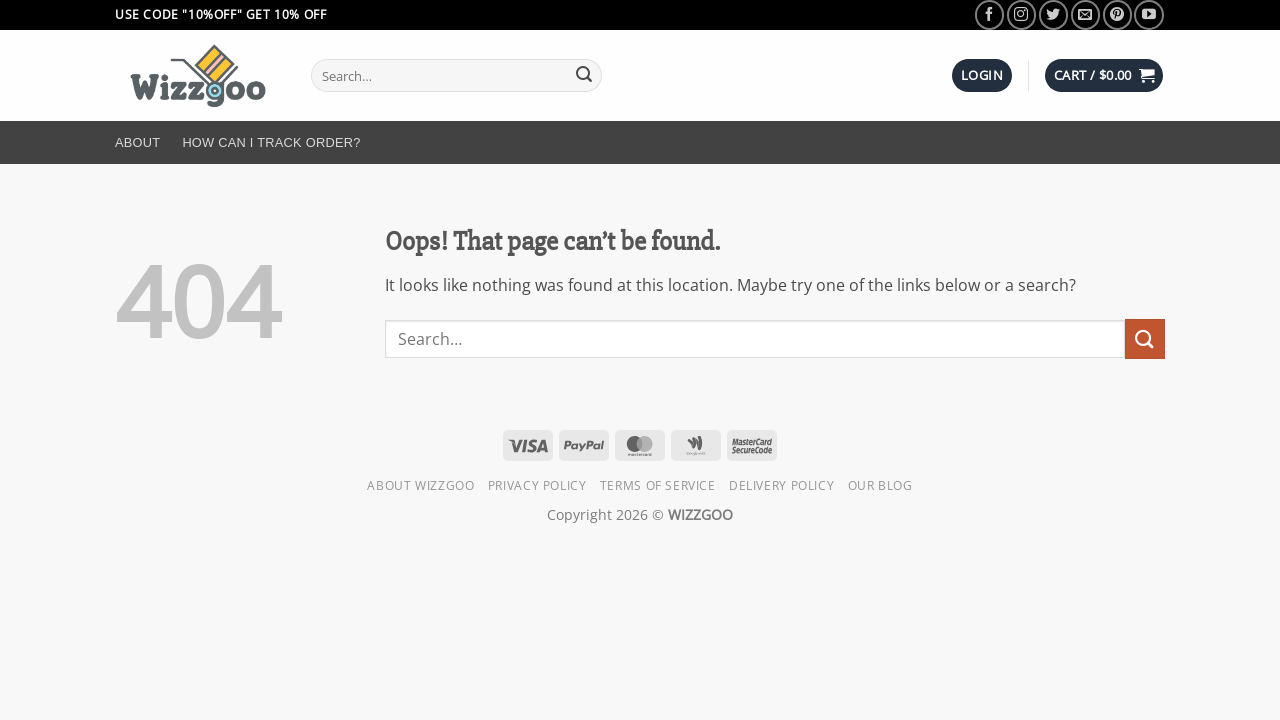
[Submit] (584, 76)
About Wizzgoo (420, 485)
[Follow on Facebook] (989, 14)
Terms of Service (658, 485)
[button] (982, 75)
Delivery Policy (781, 485)
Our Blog (880, 485)
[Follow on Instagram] (1021, 14)
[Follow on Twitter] (1053, 14)
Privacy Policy (537, 485)
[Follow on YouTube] (1148, 14)
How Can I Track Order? (271, 142)
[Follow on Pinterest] (1117, 14)
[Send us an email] (1085, 14)
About (137, 142)
